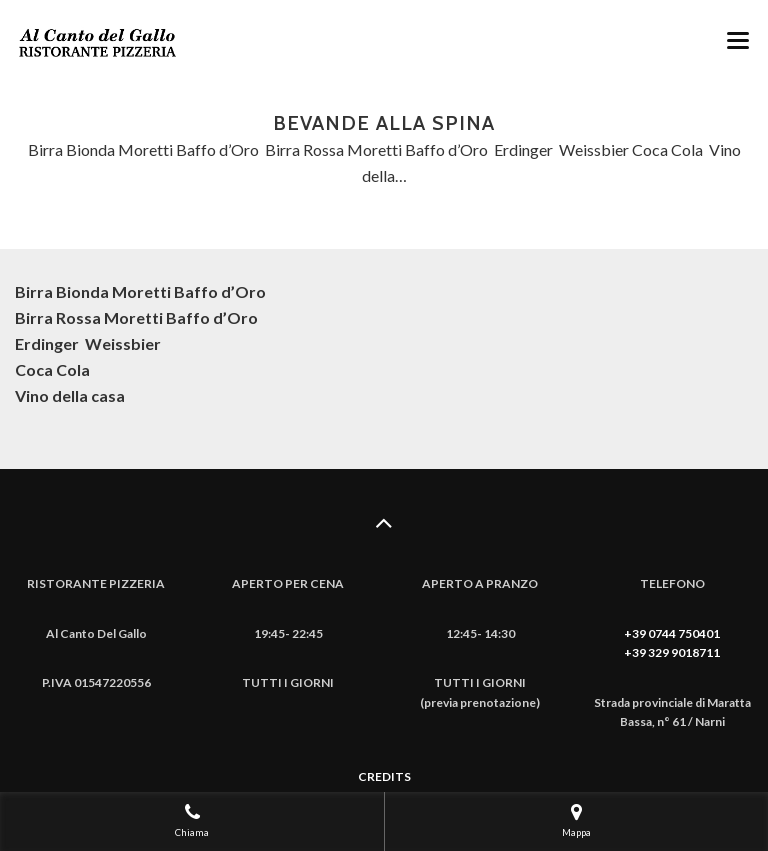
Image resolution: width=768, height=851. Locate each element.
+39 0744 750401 (672, 633)
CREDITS (384, 776)
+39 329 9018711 (672, 652)
